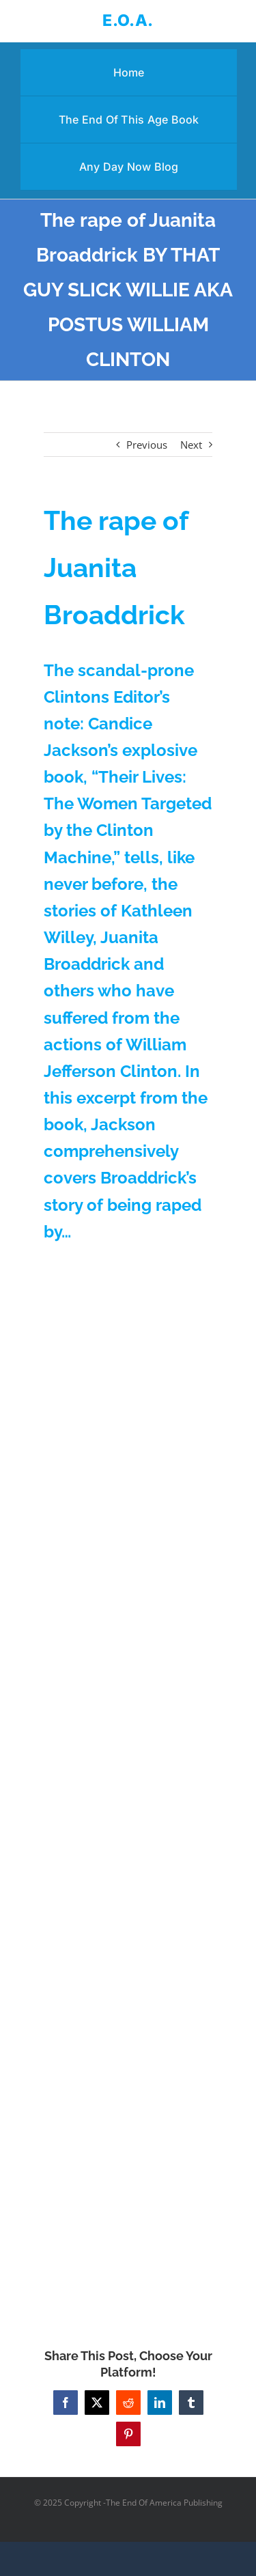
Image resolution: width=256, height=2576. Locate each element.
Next (191, 444)
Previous (146, 444)
